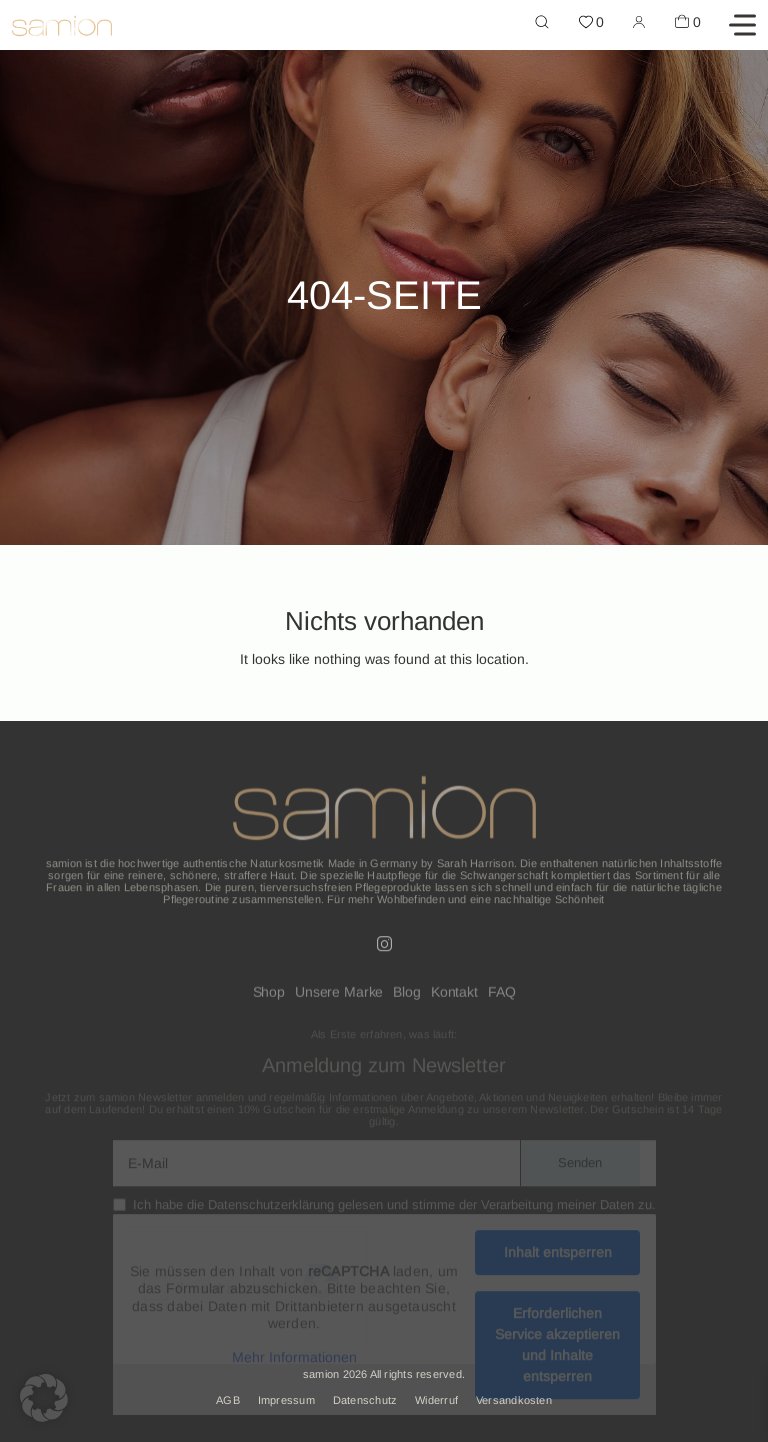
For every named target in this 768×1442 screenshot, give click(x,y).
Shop (269, 998)
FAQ (502, 998)
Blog (406, 998)
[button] (44, 1398)
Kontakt (454, 998)
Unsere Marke (339, 998)
